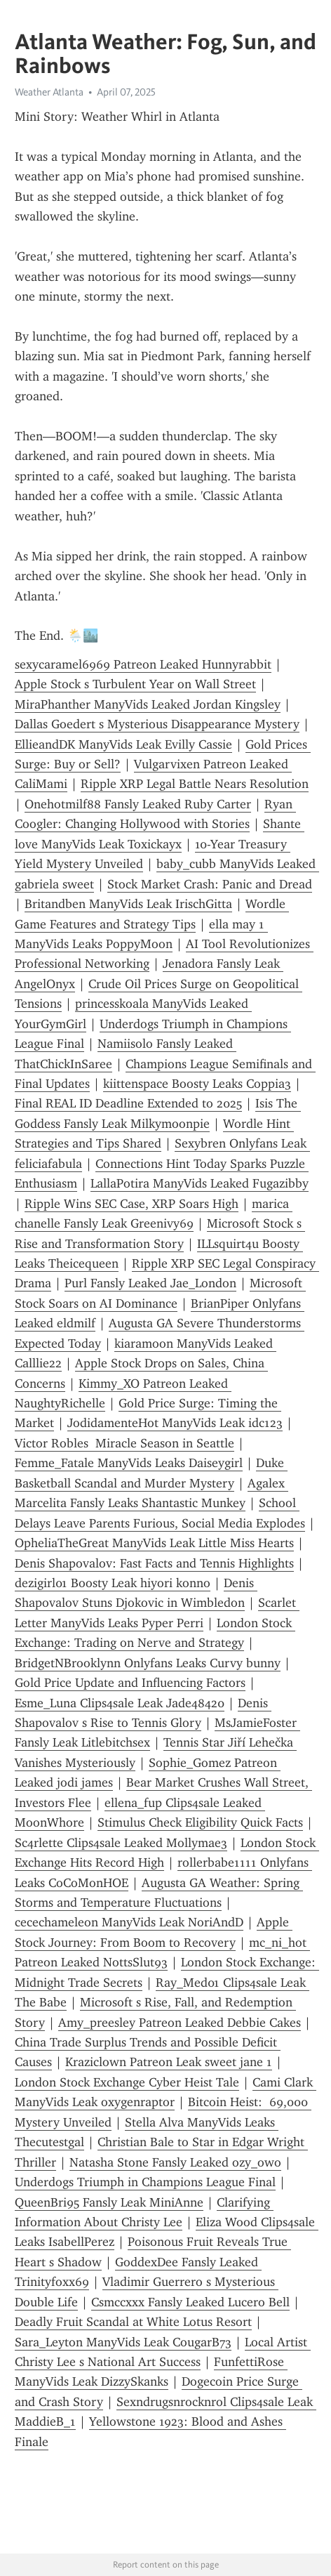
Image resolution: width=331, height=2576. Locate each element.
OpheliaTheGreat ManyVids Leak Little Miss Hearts (154, 1543)
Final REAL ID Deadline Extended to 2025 (128, 1103)
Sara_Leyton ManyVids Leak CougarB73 (123, 2342)
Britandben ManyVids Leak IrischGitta (128, 904)
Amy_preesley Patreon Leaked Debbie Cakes (179, 2022)
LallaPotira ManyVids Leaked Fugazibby (199, 1183)
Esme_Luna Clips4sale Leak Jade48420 (119, 1703)
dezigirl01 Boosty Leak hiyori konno (112, 1583)
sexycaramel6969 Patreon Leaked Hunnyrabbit (143, 664)
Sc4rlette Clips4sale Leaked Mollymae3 (121, 1843)
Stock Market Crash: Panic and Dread (209, 884)
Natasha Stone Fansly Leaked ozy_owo (175, 2162)
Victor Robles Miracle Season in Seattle (124, 1443)
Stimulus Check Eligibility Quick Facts (200, 1822)
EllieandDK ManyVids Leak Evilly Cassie (123, 744)
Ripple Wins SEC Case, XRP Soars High (131, 1203)
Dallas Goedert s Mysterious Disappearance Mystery (157, 724)
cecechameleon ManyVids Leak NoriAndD (129, 1922)
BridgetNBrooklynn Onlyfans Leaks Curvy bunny (148, 1663)
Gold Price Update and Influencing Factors (130, 1682)
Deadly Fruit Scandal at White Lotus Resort (133, 2321)
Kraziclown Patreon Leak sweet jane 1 (168, 2062)
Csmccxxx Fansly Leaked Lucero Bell (190, 2302)
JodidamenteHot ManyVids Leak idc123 (175, 1423)
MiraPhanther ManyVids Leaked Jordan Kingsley (148, 704)
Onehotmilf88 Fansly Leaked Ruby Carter (138, 804)
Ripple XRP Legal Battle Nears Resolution (195, 783)
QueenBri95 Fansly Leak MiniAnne (109, 2202)
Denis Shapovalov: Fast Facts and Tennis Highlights (154, 1563)
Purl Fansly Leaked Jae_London (150, 1283)
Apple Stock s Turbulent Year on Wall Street (135, 684)
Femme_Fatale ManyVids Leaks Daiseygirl (129, 1463)
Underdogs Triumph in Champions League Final (145, 2182)
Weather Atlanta (49, 92)
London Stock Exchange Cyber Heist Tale (127, 2082)
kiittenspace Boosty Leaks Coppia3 (197, 1083)
